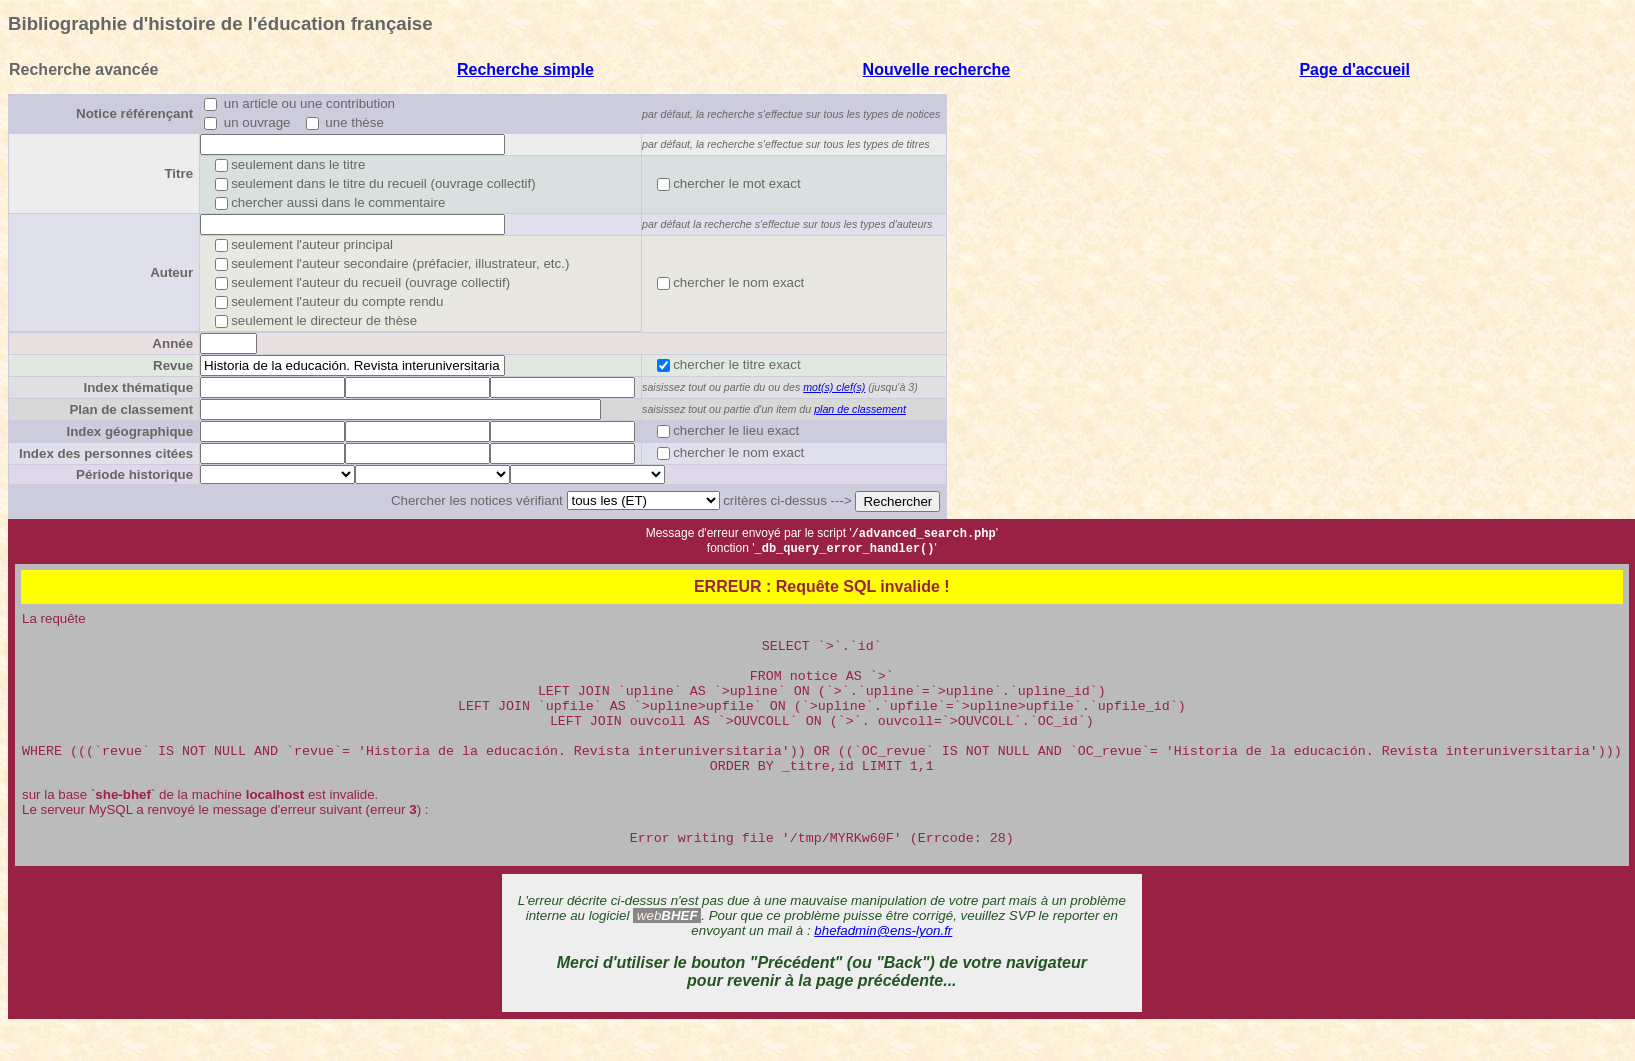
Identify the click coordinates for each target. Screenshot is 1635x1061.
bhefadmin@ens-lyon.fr (883, 964)
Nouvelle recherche (937, 69)
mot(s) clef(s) (834, 387)
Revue (173, 365)
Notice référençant (134, 113)
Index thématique (138, 387)
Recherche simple (525, 69)
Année (172, 343)
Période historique (134, 474)
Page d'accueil (1354, 69)
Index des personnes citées (106, 453)
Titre (178, 173)
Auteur (171, 272)
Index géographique (129, 431)
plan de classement (860, 409)
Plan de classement (131, 409)
